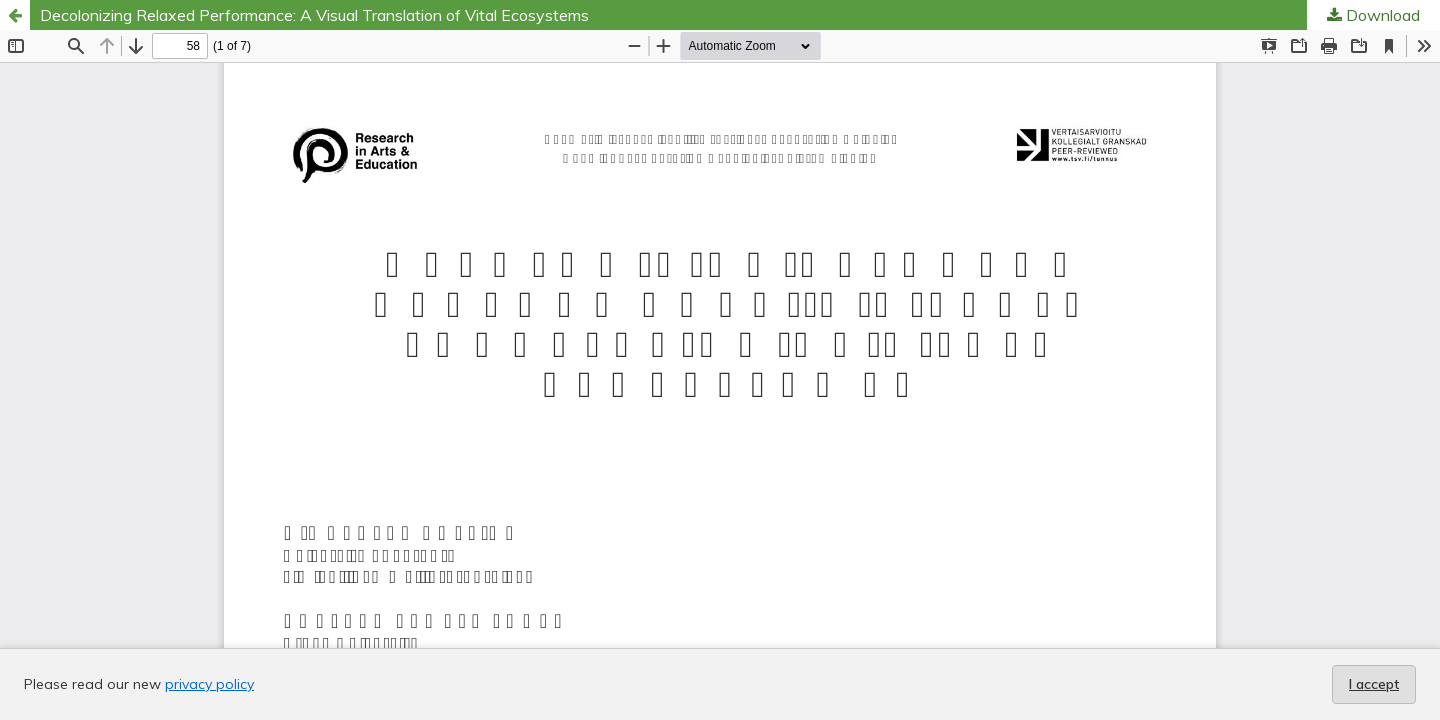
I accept (1374, 684)
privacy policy (209, 684)
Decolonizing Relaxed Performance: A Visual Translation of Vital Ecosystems (314, 15)
